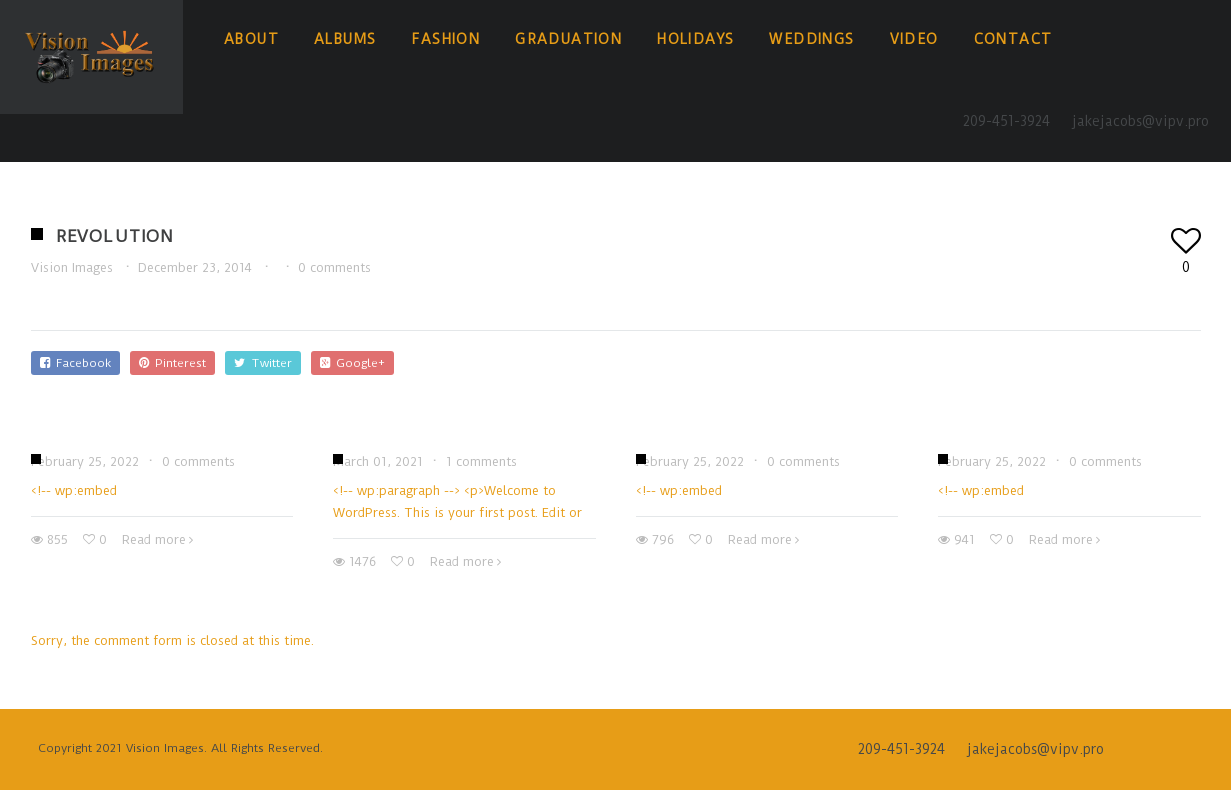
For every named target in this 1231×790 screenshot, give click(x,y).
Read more (154, 539)
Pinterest (172, 363)
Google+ (352, 363)
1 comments (481, 461)
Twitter (263, 363)
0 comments (334, 267)
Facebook (75, 363)
